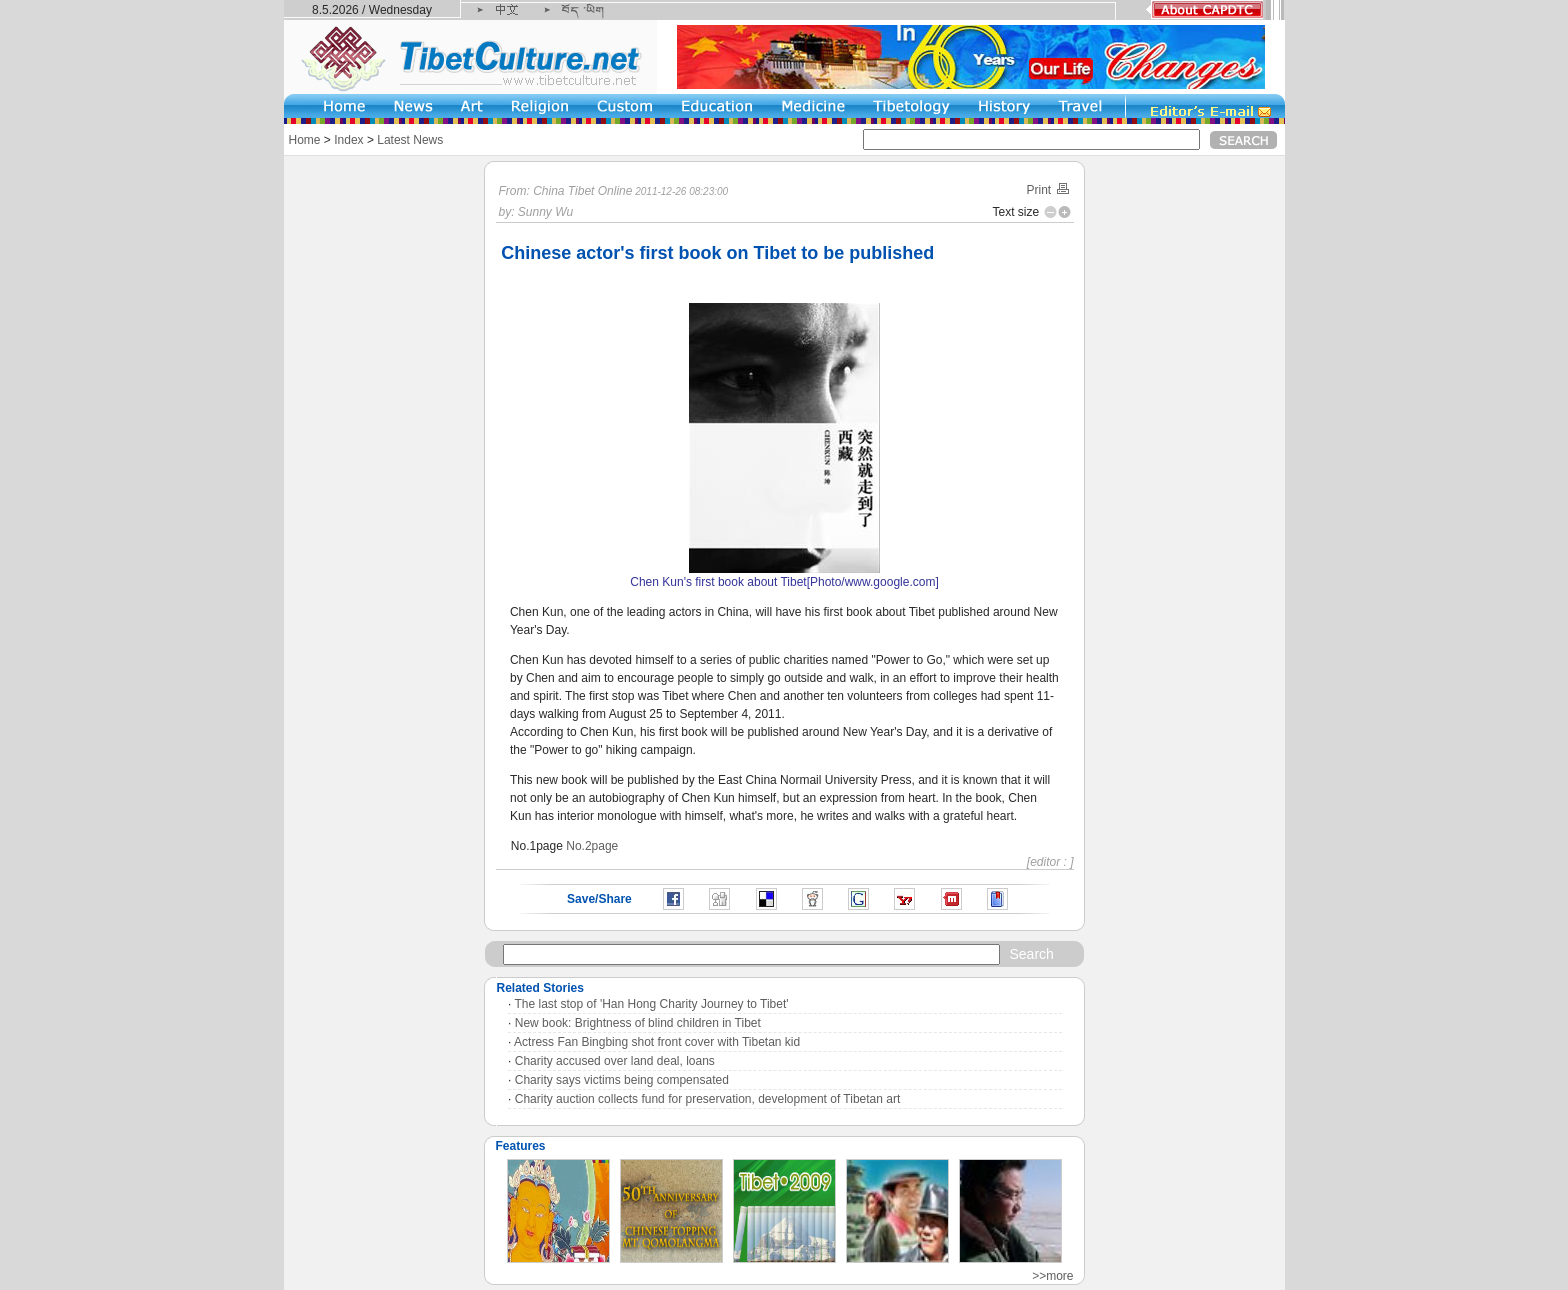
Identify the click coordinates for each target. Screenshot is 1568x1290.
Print (1048, 190)
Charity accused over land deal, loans (615, 1061)
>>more (1052, 1276)
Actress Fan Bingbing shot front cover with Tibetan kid (657, 1042)
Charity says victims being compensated (622, 1080)
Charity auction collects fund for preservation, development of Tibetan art (708, 1099)
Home (305, 140)
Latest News (410, 140)
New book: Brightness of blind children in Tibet (638, 1023)
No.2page (592, 846)
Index (348, 140)
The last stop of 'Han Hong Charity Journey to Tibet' (652, 1004)
